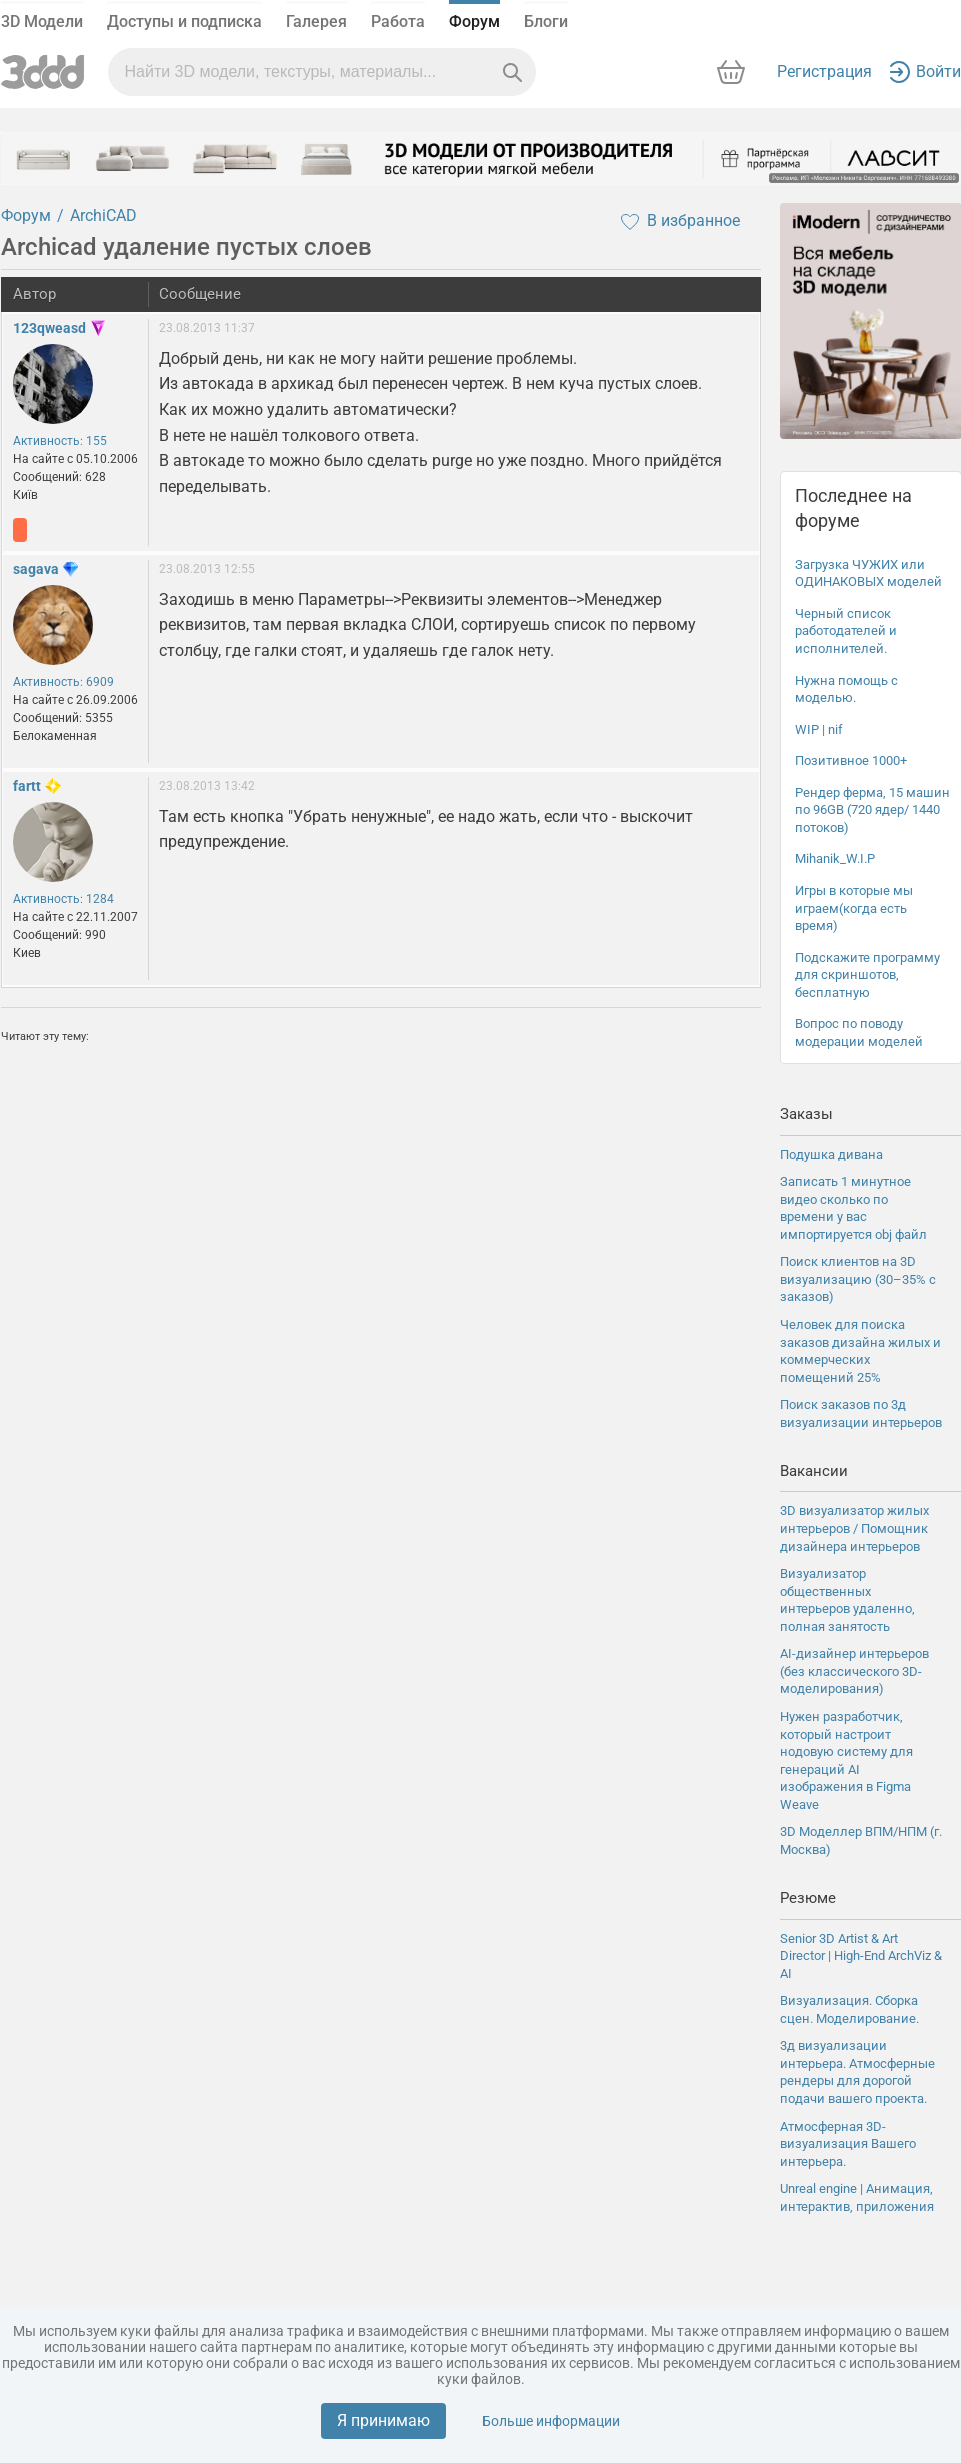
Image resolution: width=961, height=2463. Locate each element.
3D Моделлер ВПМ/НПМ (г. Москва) (861, 1840)
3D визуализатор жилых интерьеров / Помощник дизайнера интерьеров (854, 1528)
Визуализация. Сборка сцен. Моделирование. (849, 2009)
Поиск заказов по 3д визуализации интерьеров (861, 1413)
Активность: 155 (60, 441)
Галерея (316, 21)
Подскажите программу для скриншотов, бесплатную (867, 975)
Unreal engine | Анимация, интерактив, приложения (857, 2197)
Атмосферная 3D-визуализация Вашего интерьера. (848, 2144)
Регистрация (824, 71)
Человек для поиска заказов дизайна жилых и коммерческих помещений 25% (860, 1351)
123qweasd (49, 328)
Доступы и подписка (184, 21)
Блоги (546, 21)
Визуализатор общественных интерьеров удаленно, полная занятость (847, 1600)
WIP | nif (819, 729)
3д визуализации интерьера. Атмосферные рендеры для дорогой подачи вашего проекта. (857, 2072)
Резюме (808, 1898)
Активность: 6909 (63, 682)
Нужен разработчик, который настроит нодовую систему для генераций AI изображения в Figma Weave (846, 1760)
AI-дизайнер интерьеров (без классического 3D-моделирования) (854, 1671)
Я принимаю (383, 2420)
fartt (27, 786)
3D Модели (42, 21)
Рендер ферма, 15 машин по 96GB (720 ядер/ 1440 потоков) (872, 810)
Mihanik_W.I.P (835, 858)
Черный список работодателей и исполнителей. (846, 631)
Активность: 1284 (63, 899)
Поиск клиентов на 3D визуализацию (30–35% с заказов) (858, 1279)
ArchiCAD (103, 215)
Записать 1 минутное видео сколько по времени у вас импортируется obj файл (853, 1208)
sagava (36, 569)
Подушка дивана (831, 1154)
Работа (398, 21)
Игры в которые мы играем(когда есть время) (854, 908)
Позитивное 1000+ (851, 760)
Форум (474, 21)
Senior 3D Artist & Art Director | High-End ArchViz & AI (861, 1956)
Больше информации (551, 2421)
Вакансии (814, 1471)
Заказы (806, 1114)
